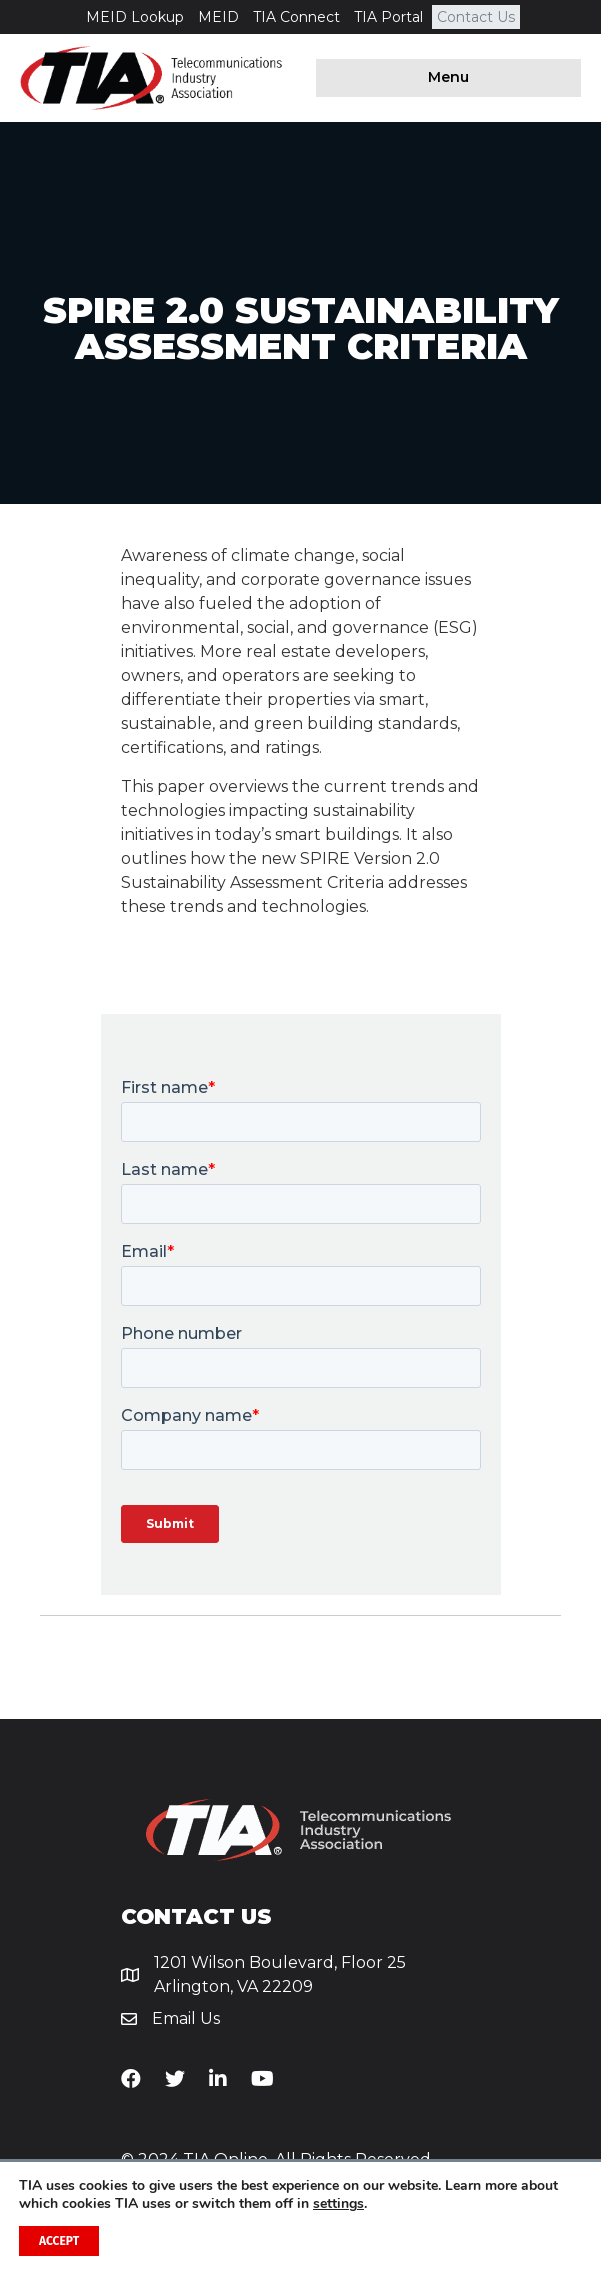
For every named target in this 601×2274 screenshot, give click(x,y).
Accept (59, 2241)
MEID (218, 17)
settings (338, 2204)
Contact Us (476, 17)
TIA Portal (388, 17)
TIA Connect (296, 17)
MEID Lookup (135, 17)
